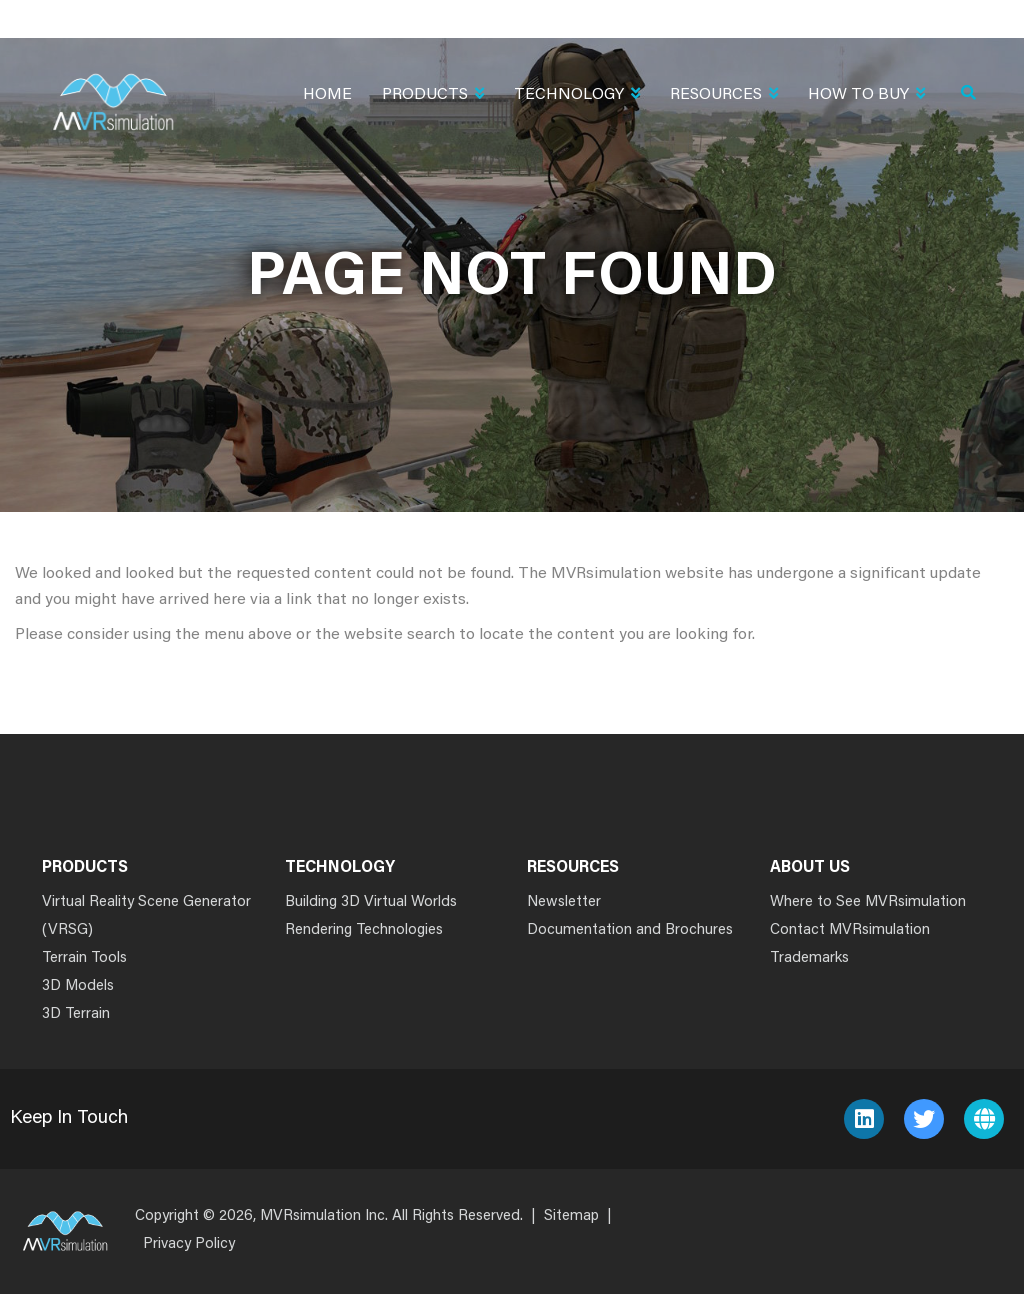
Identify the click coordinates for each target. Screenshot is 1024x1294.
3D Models (78, 986)
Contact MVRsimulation (850, 930)
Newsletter (564, 902)
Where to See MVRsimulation (868, 902)
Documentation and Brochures (630, 930)
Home (327, 95)
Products (433, 96)
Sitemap (571, 1216)
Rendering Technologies (364, 930)
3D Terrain (76, 1014)
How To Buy (866, 96)
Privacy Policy (189, 1244)
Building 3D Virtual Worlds (371, 902)
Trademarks (809, 958)
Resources (724, 96)
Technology (577, 96)
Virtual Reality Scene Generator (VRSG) (146, 916)
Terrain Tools (84, 958)
